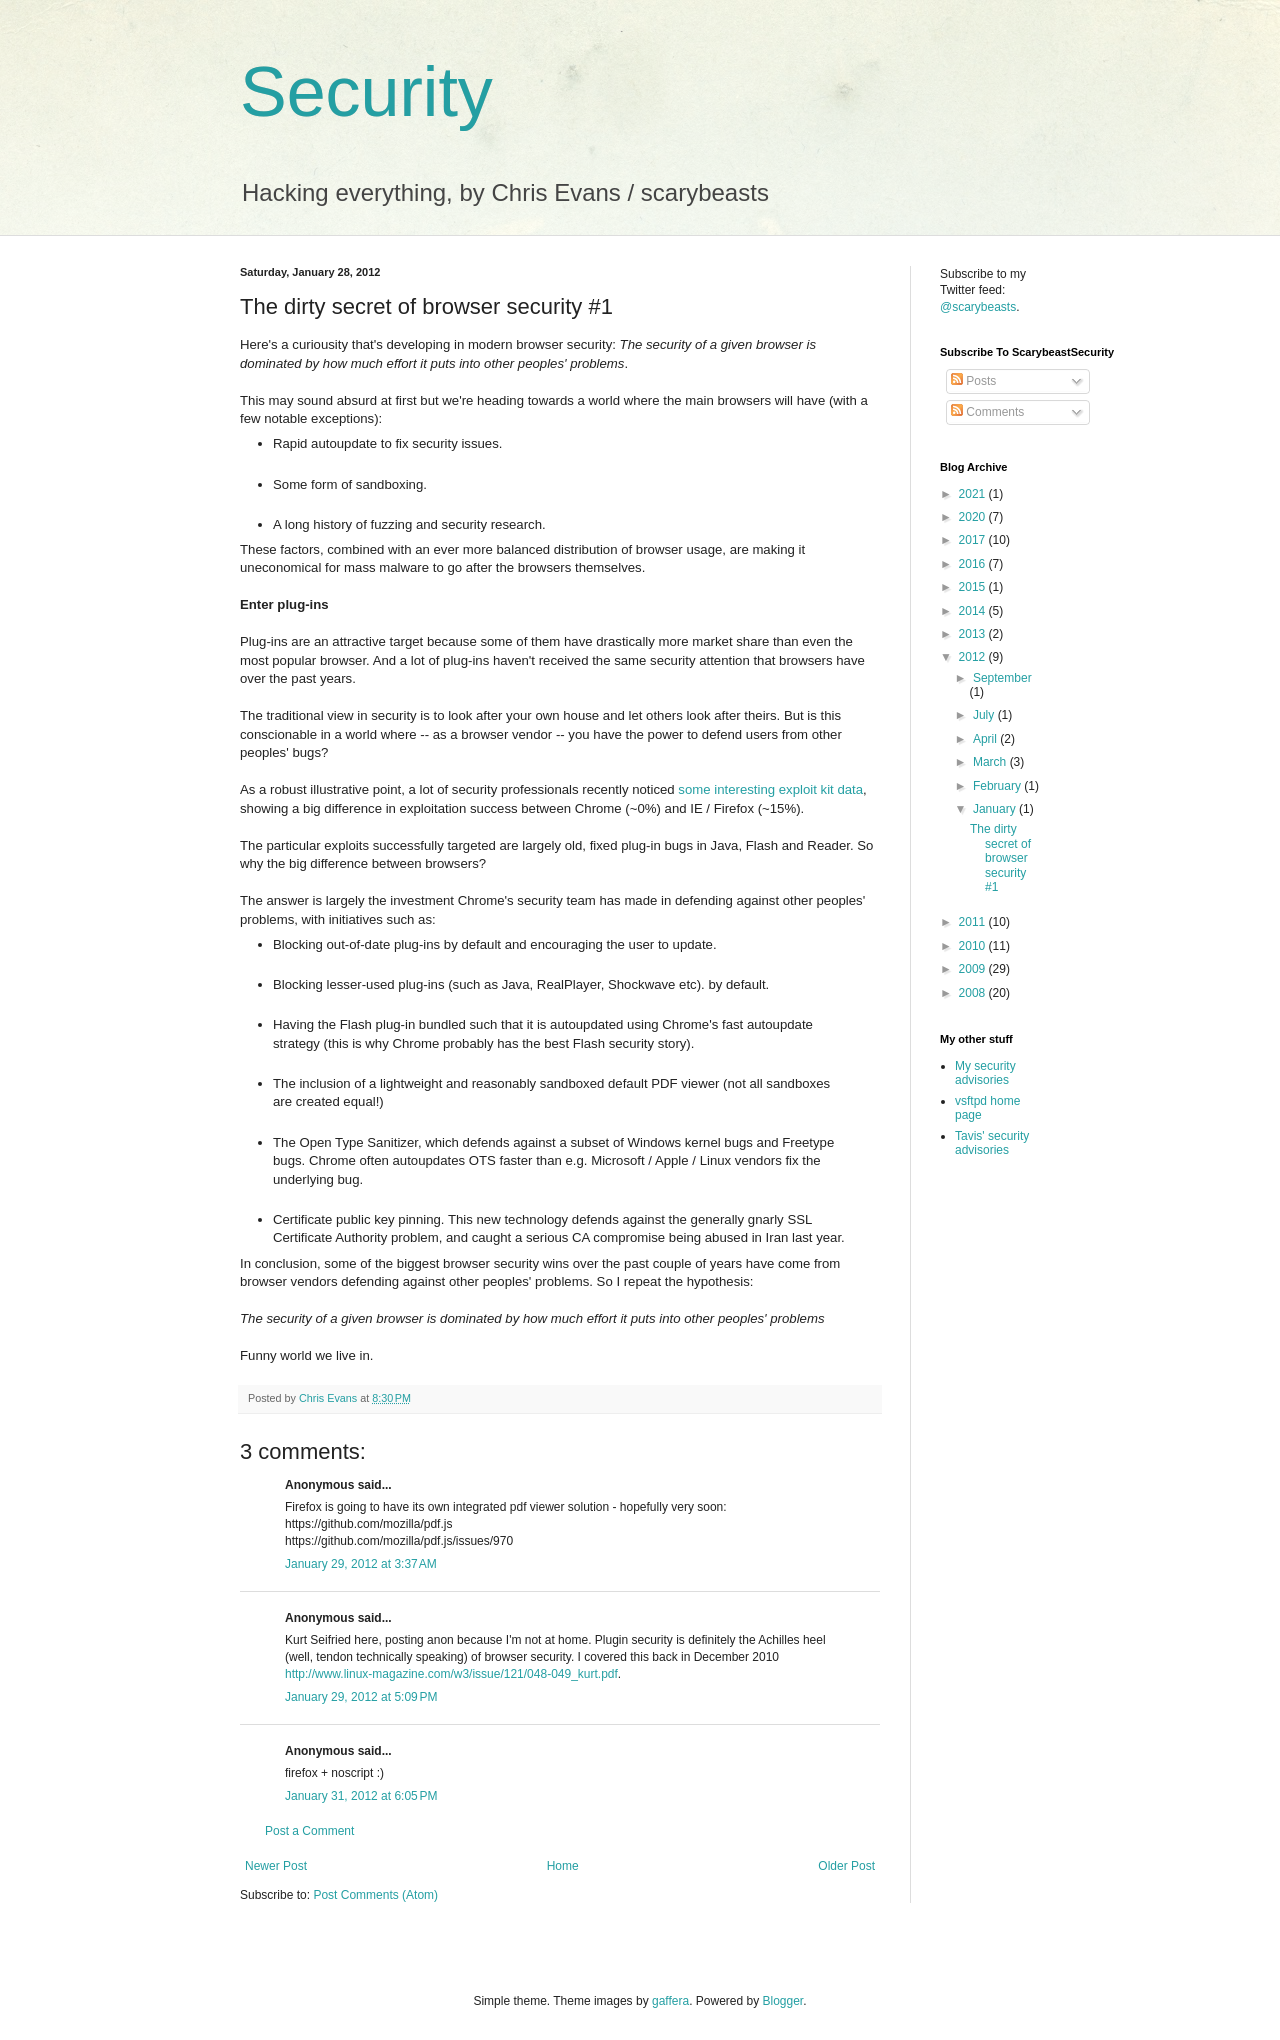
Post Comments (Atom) (375, 1895)
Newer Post (276, 1866)
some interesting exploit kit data (770, 789)
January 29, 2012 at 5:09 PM (361, 1697)
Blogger (783, 2001)
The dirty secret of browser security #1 (1000, 858)
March (991, 762)
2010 (974, 946)
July (985, 715)
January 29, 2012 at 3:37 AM (361, 1564)
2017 (974, 540)
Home (563, 1866)
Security (366, 92)
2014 (974, 611)
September (1002, 678)
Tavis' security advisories (992, 1143)
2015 (974, 587)
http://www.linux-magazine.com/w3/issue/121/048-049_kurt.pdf (451, 1674)
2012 (974, 657)
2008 (974, 993)
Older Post (846, 1866)
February (998, 786)
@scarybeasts (978, 307)
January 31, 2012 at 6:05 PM (361, 1796)
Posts (973, 381)
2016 (974, 564)
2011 (974, 922)
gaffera (670, 2001)
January (996, 809)
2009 (974, 969)
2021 (974, 494)
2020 (974, 517)
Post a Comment (309, 1831)
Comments (987, 412)
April (986, 739)
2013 (974, 634)
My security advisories (985, 1073)
